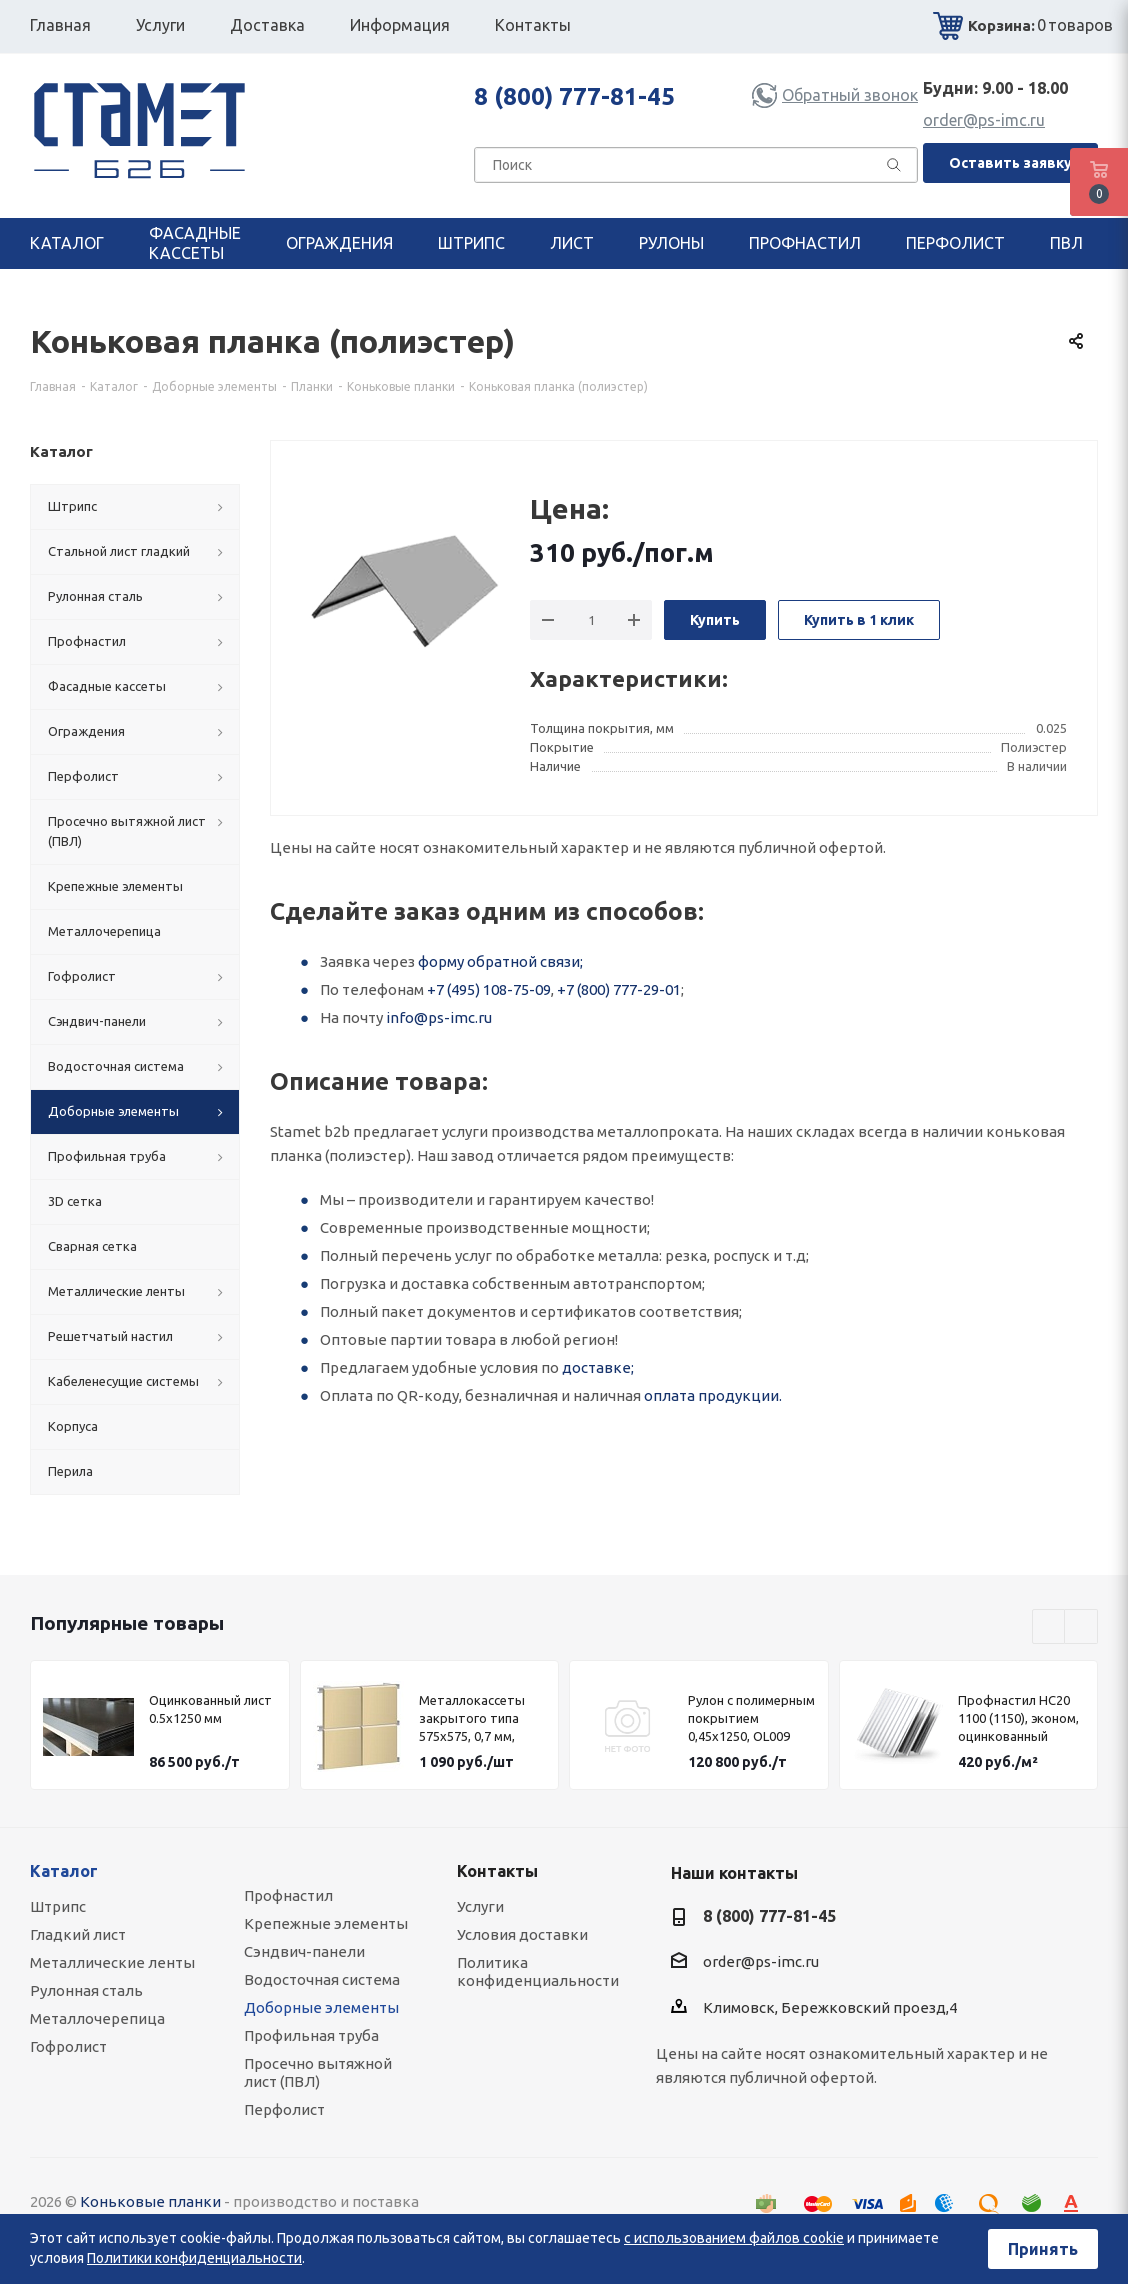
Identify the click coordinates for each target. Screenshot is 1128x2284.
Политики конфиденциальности (194, 2258)
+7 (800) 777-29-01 (619, 989)
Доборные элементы (321, 2007)
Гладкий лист (78, 1934)
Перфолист (284, 2109)
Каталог (64, 1871)
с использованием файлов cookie (734, 2238)
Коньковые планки (150, 2201)
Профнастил (288, 1895)
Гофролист (68, 2046)
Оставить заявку (1010, 163)
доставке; (598, 1367)
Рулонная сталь (86, 1990)
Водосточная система (322, 1979)
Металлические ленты (112, 1962)
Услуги (480, 1906)
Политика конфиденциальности (538, 1971)
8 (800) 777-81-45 (574, 96)
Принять (1043, 2249)
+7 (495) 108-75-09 (489, 989)
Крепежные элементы (326, 1923)
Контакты (497, 1871)
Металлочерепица (97, 2018)
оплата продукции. (713, 1395)
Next (1081, 1627)
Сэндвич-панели (304, 1951)
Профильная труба (311, 2035)
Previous (1049, 1627)
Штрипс (58, 1906)
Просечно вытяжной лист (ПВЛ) (318, 2072)
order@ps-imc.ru (984, 120)
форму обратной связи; (500, 961)
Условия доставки (522, 1934)
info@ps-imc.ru (439, 1017)
